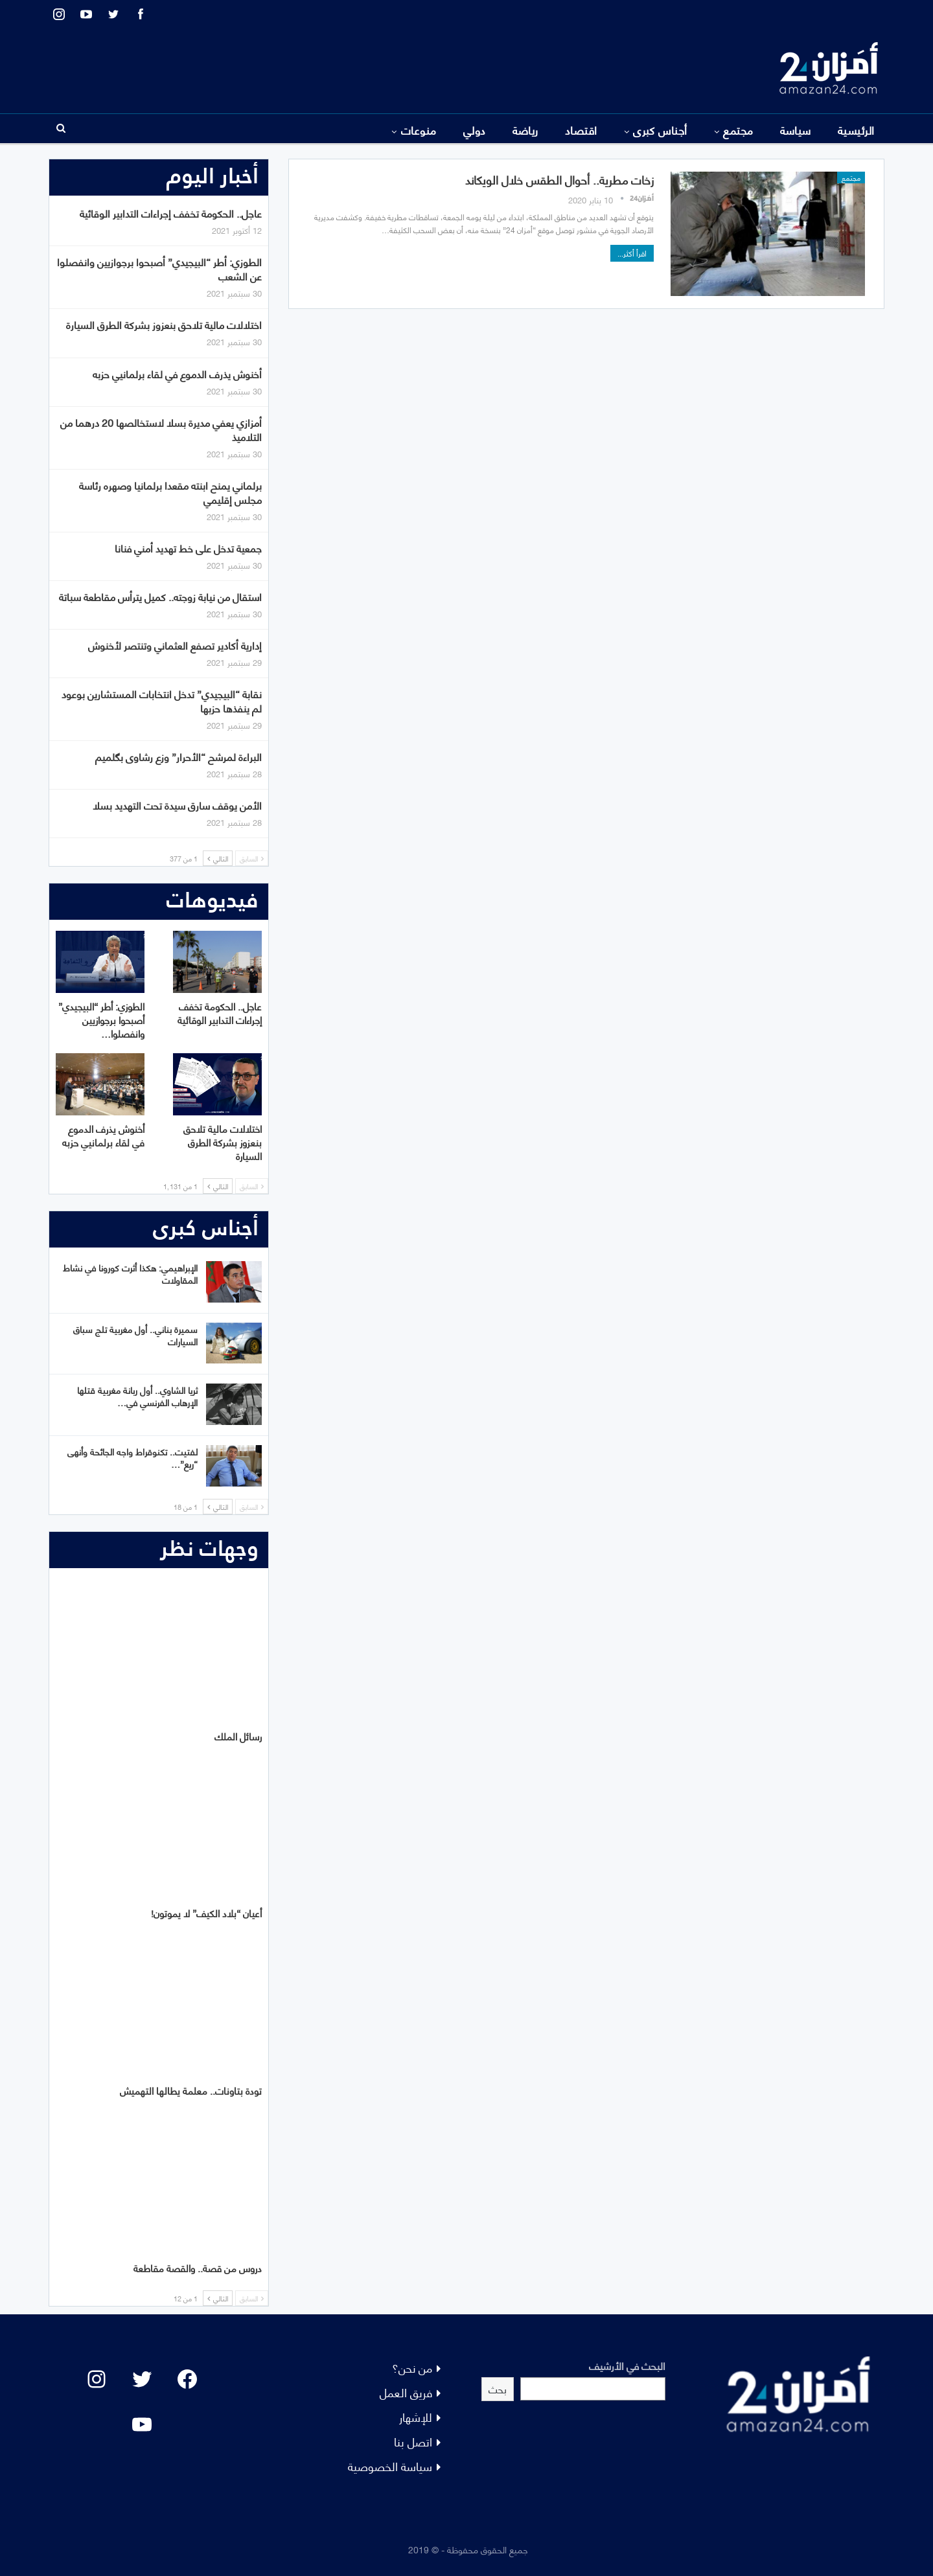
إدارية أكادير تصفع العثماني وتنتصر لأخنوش (175, 644)
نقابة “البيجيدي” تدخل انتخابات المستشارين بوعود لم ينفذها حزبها (162, 700)
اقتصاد (581, 129)
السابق (252, 858)
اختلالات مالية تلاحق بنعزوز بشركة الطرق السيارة (164, 324)
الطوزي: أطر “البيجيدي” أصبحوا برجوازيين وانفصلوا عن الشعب (159, 268)
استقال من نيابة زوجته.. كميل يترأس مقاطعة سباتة (160, 596)
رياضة (525, 129)
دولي (474, 129)
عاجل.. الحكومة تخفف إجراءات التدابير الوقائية (171, 212)
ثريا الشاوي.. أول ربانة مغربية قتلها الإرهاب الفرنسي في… (137, 1396)
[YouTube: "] (141, 2424)
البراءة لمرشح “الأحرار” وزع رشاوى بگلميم (178, 756)
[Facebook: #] (187, 2379)
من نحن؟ (412, 2367)
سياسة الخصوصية (390, 2465)
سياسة (795, 129)
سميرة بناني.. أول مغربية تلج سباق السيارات (135, 1335)
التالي (217, 858)
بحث (498, 2388)
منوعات (419, 129)
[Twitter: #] (141, 2379)
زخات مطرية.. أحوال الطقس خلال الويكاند (559, 179)
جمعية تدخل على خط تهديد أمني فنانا (188, 547)
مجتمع (738, 129)
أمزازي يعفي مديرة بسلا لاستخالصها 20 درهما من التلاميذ (161, 429)
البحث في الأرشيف (627, 2365)
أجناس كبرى (660, 129)
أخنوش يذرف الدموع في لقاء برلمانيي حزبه (177, 373)
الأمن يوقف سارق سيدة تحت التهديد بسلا (177, 804)
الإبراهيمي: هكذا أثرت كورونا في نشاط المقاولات (130, 1273)
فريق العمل (406, 2391)
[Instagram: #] (96, 2379)
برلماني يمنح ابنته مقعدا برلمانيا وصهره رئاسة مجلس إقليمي (170, 491)
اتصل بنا (413, 2441)
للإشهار (415, 2416)
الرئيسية (856, 129)
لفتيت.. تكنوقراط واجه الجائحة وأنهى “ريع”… (132, 1457)
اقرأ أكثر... (632, 252)
